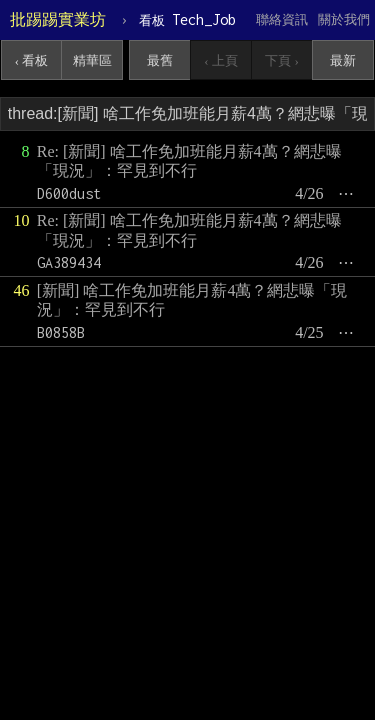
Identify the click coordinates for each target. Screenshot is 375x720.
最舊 (160, 60)
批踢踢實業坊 (58, 19)
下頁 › (282, 60)
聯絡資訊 (282, 19)
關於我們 (344, 19)
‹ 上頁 (221, 60)
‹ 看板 (32, 60)
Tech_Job (187, 19)
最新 (343, 60)
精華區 (92, 60)
